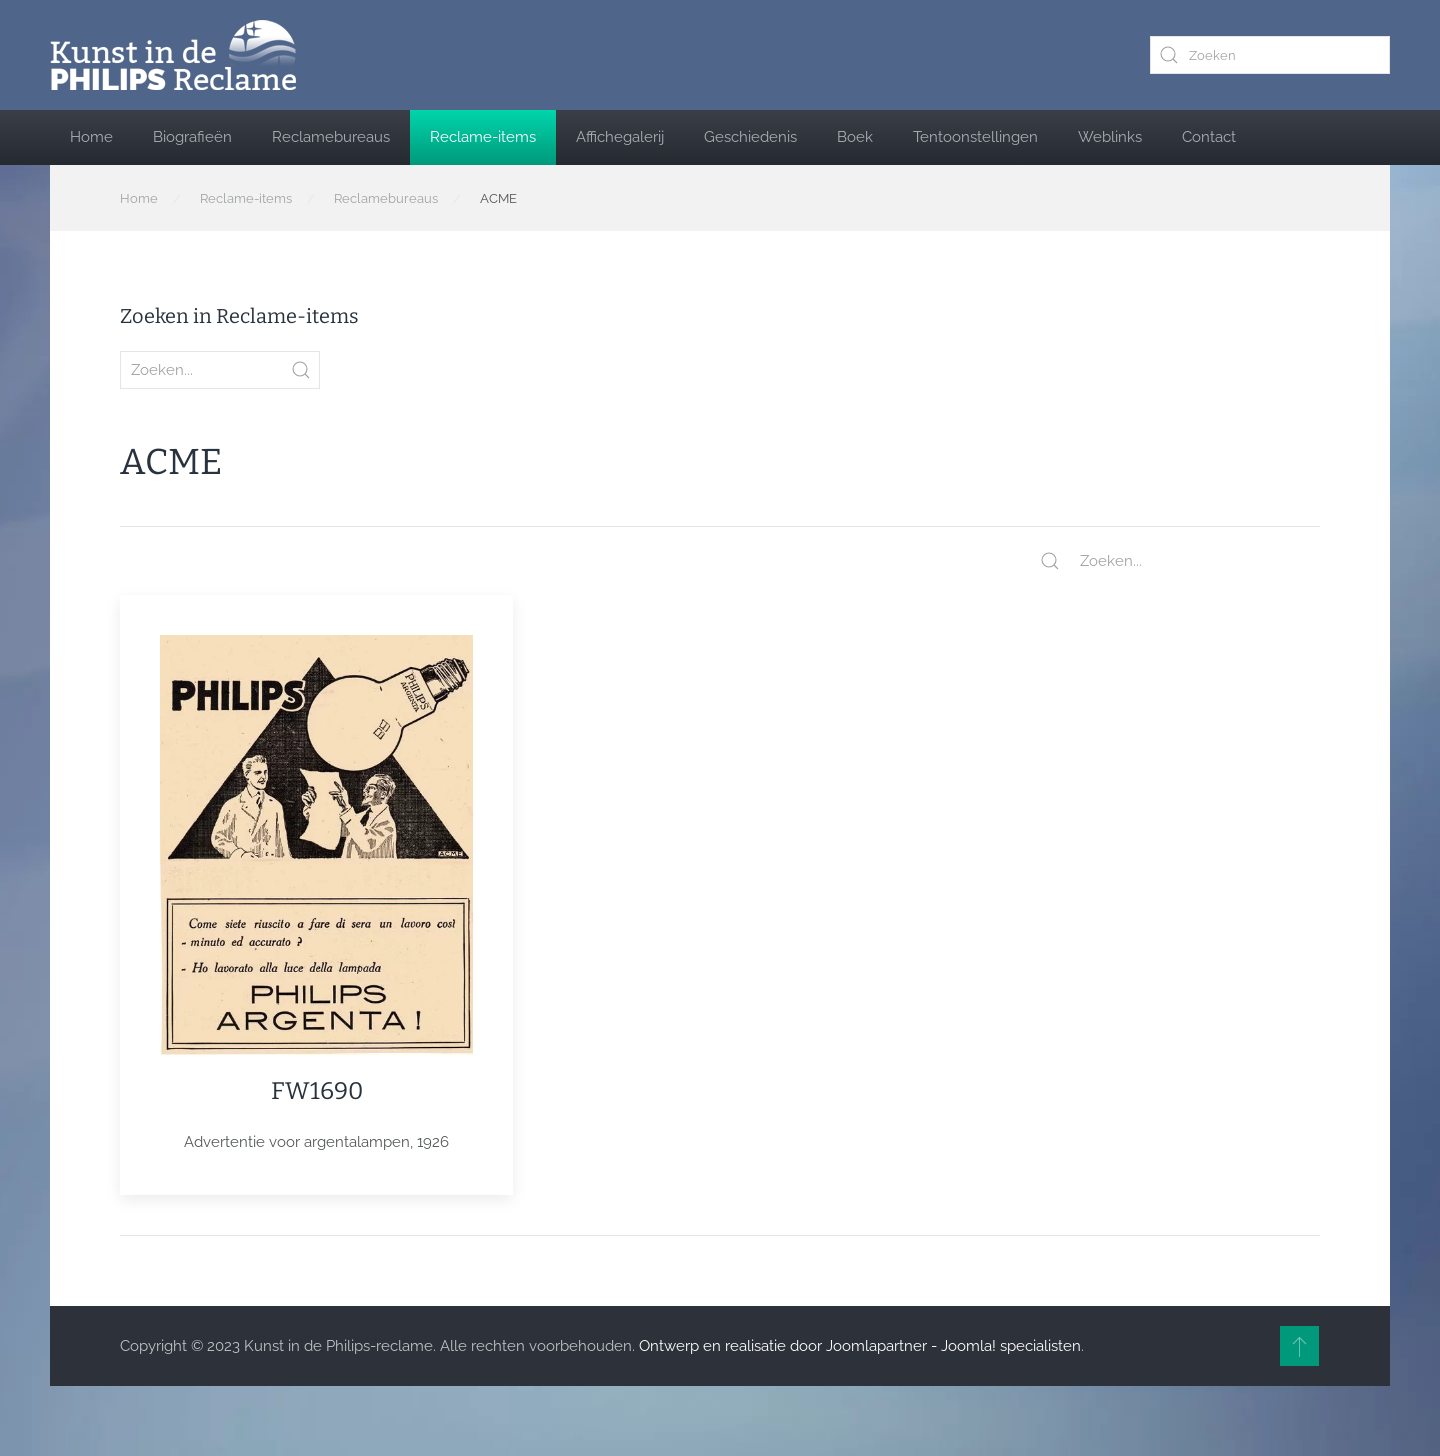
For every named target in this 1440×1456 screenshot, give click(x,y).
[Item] (316, 895)
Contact (1209, 137)
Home (91, 137)
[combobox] (1270, 55)
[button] (1299, 1346)
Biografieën (192, 137)
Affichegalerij (620, 137)
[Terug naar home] (173, 55)
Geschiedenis (750, 137)
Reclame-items (483, 137)
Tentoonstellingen (975, 137)
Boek (855, 137)
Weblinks (1110, 137)
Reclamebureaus (331, 137)
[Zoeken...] (1180, 561)
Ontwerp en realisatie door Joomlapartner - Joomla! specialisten (860, 1346)
